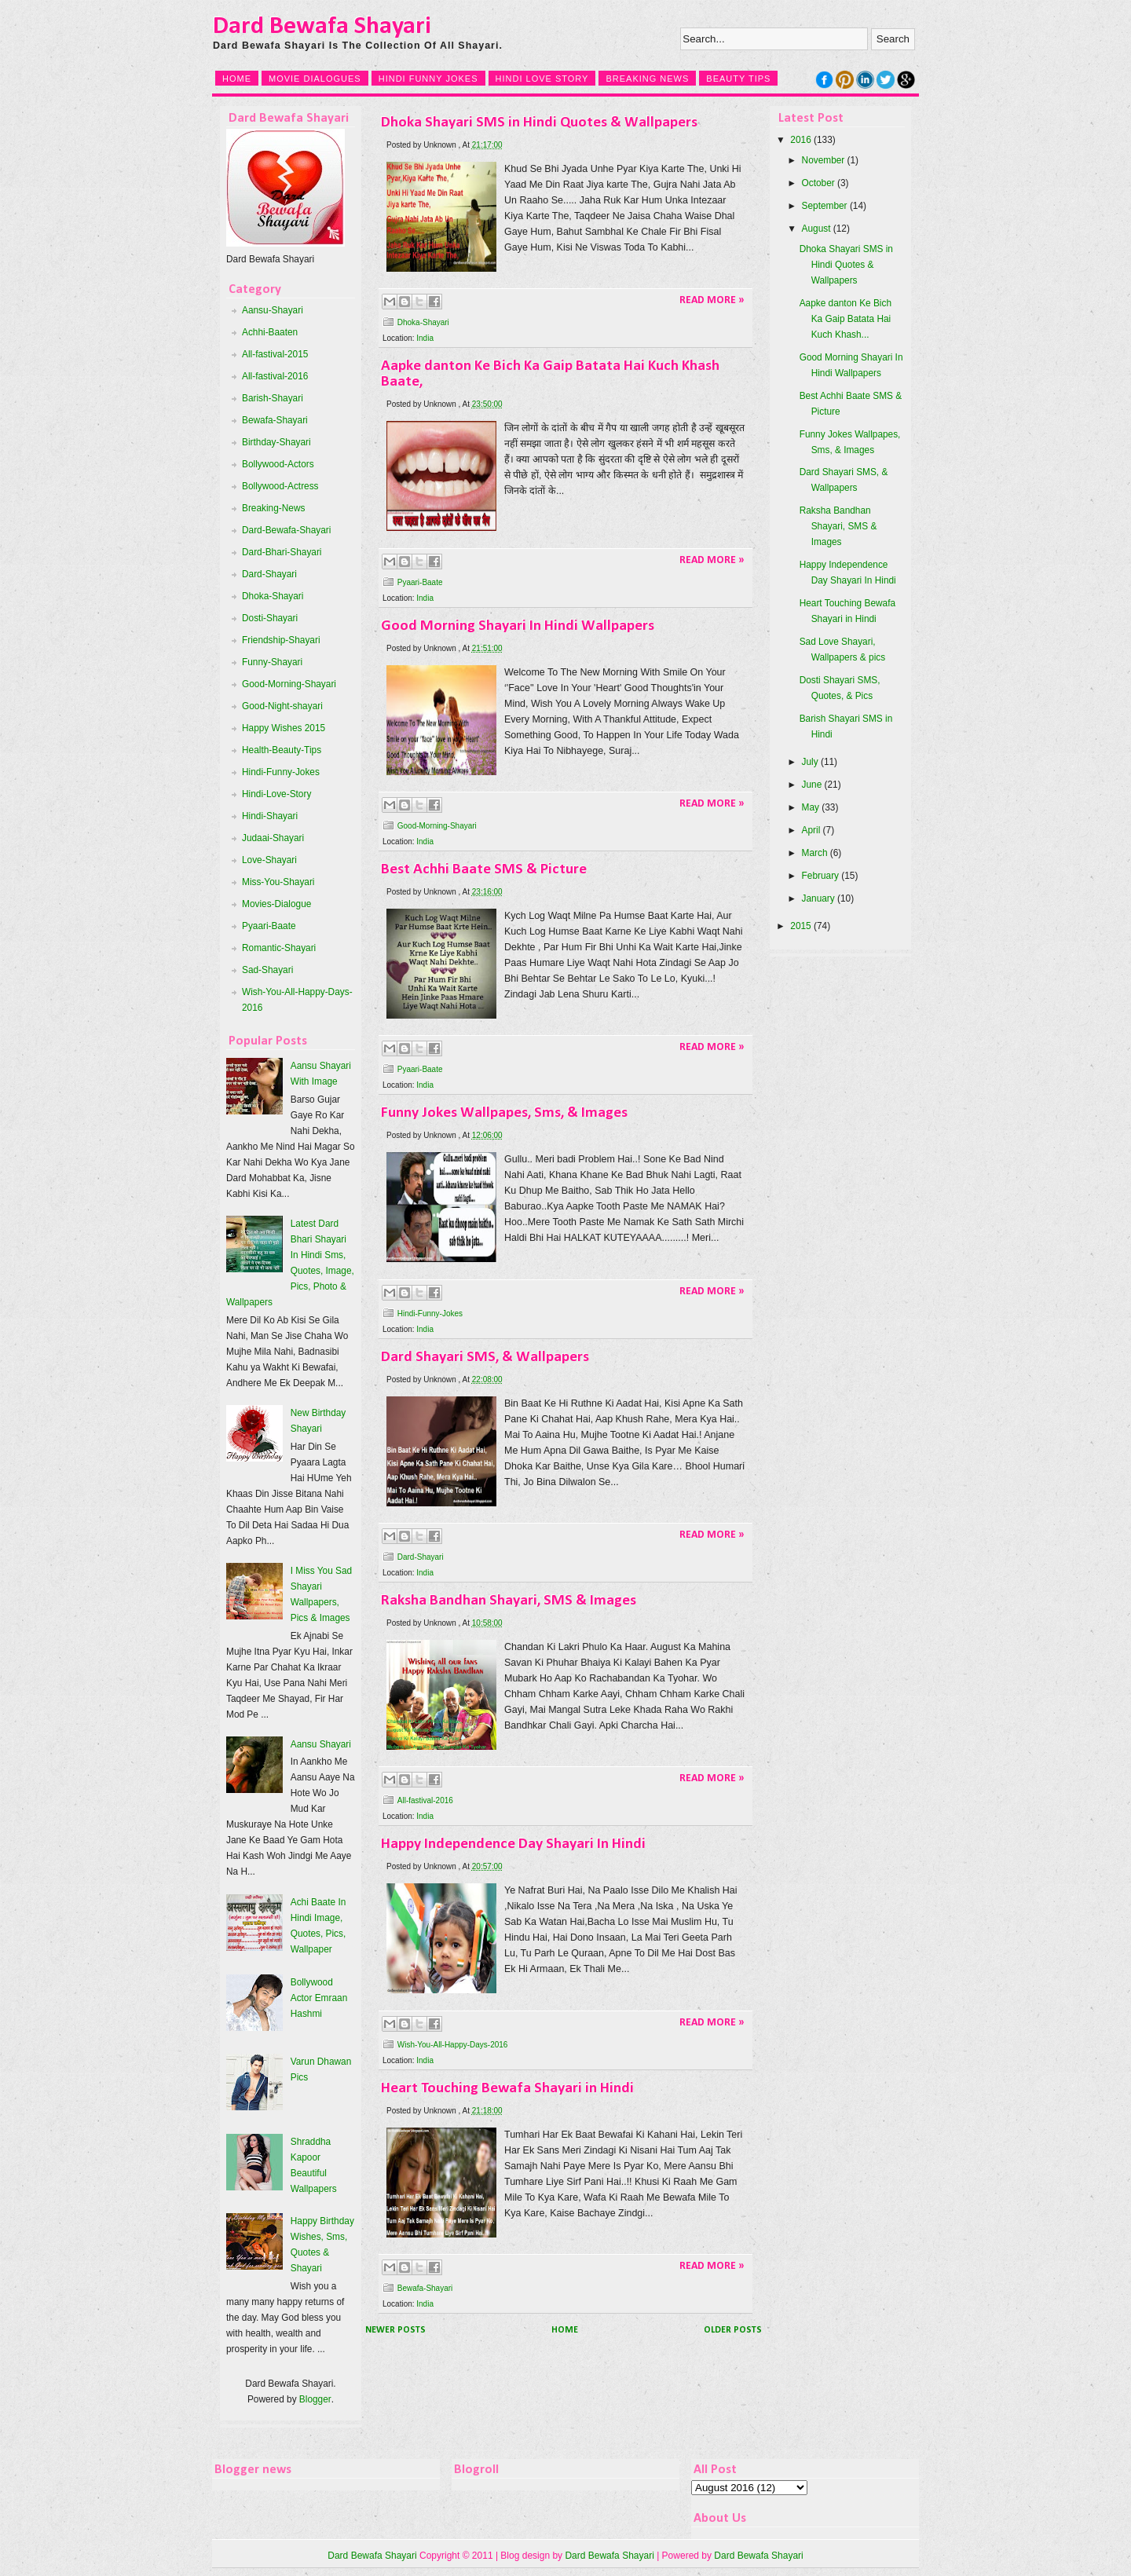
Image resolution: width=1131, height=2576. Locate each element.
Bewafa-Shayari (275, 420)
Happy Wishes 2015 (283, 728)
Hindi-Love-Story (276, 794)
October (818, 182)
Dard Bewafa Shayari (322, 26)
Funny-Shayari (272, 662)
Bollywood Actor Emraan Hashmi (319, 1998)
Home (564, 2330)
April (811, 830)
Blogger (315, 2399)
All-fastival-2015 (275, 354)
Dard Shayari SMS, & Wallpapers (485, 1357)
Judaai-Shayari (273, 837)
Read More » (712, 300)
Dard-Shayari (269, 574)
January (818, 898)
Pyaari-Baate (269, 925)
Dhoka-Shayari (272, 596)
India (425, 338)
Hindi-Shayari (270, 815)
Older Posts (733, 2330)
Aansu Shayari (321, 1744)
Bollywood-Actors (278, 464)
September (824, 205)
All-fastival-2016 (275, 376)
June (812, 784)
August (816, 228)
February (820, 875)
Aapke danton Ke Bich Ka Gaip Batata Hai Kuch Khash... (845, 319)
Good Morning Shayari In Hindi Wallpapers (517, 626)
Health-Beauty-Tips (281, 750)
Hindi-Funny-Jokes (281, 772)
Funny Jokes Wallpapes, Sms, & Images (504, 1113)
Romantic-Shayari (279, 947)
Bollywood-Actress (280, 486)
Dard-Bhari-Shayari (282, 552)
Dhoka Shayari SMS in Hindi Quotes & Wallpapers (539, 122)
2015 (800, 925)
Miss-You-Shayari (278, 881)
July (810, 761)
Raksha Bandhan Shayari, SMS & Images (508, 1600)
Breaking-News (273, 508)
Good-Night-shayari (282, 706)
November (823, 160)
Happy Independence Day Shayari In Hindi (513, 1844)
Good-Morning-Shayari (289, 684)
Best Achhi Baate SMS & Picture (484, 869)
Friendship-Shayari (281, 640)
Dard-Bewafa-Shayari (286, 530)
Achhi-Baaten (270, 332)
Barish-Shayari (272, 398)
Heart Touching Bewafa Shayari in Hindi (507, 2088)
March (815, 852)
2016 (800, 139)
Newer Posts (395, 2330)
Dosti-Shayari (270, 618)
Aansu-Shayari (272, 310)
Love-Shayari (269, 859)
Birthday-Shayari (276, 442)
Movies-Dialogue (276, 903)
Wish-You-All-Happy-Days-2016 (452, 2044)
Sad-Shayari (267, 969)
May (810, 807)
